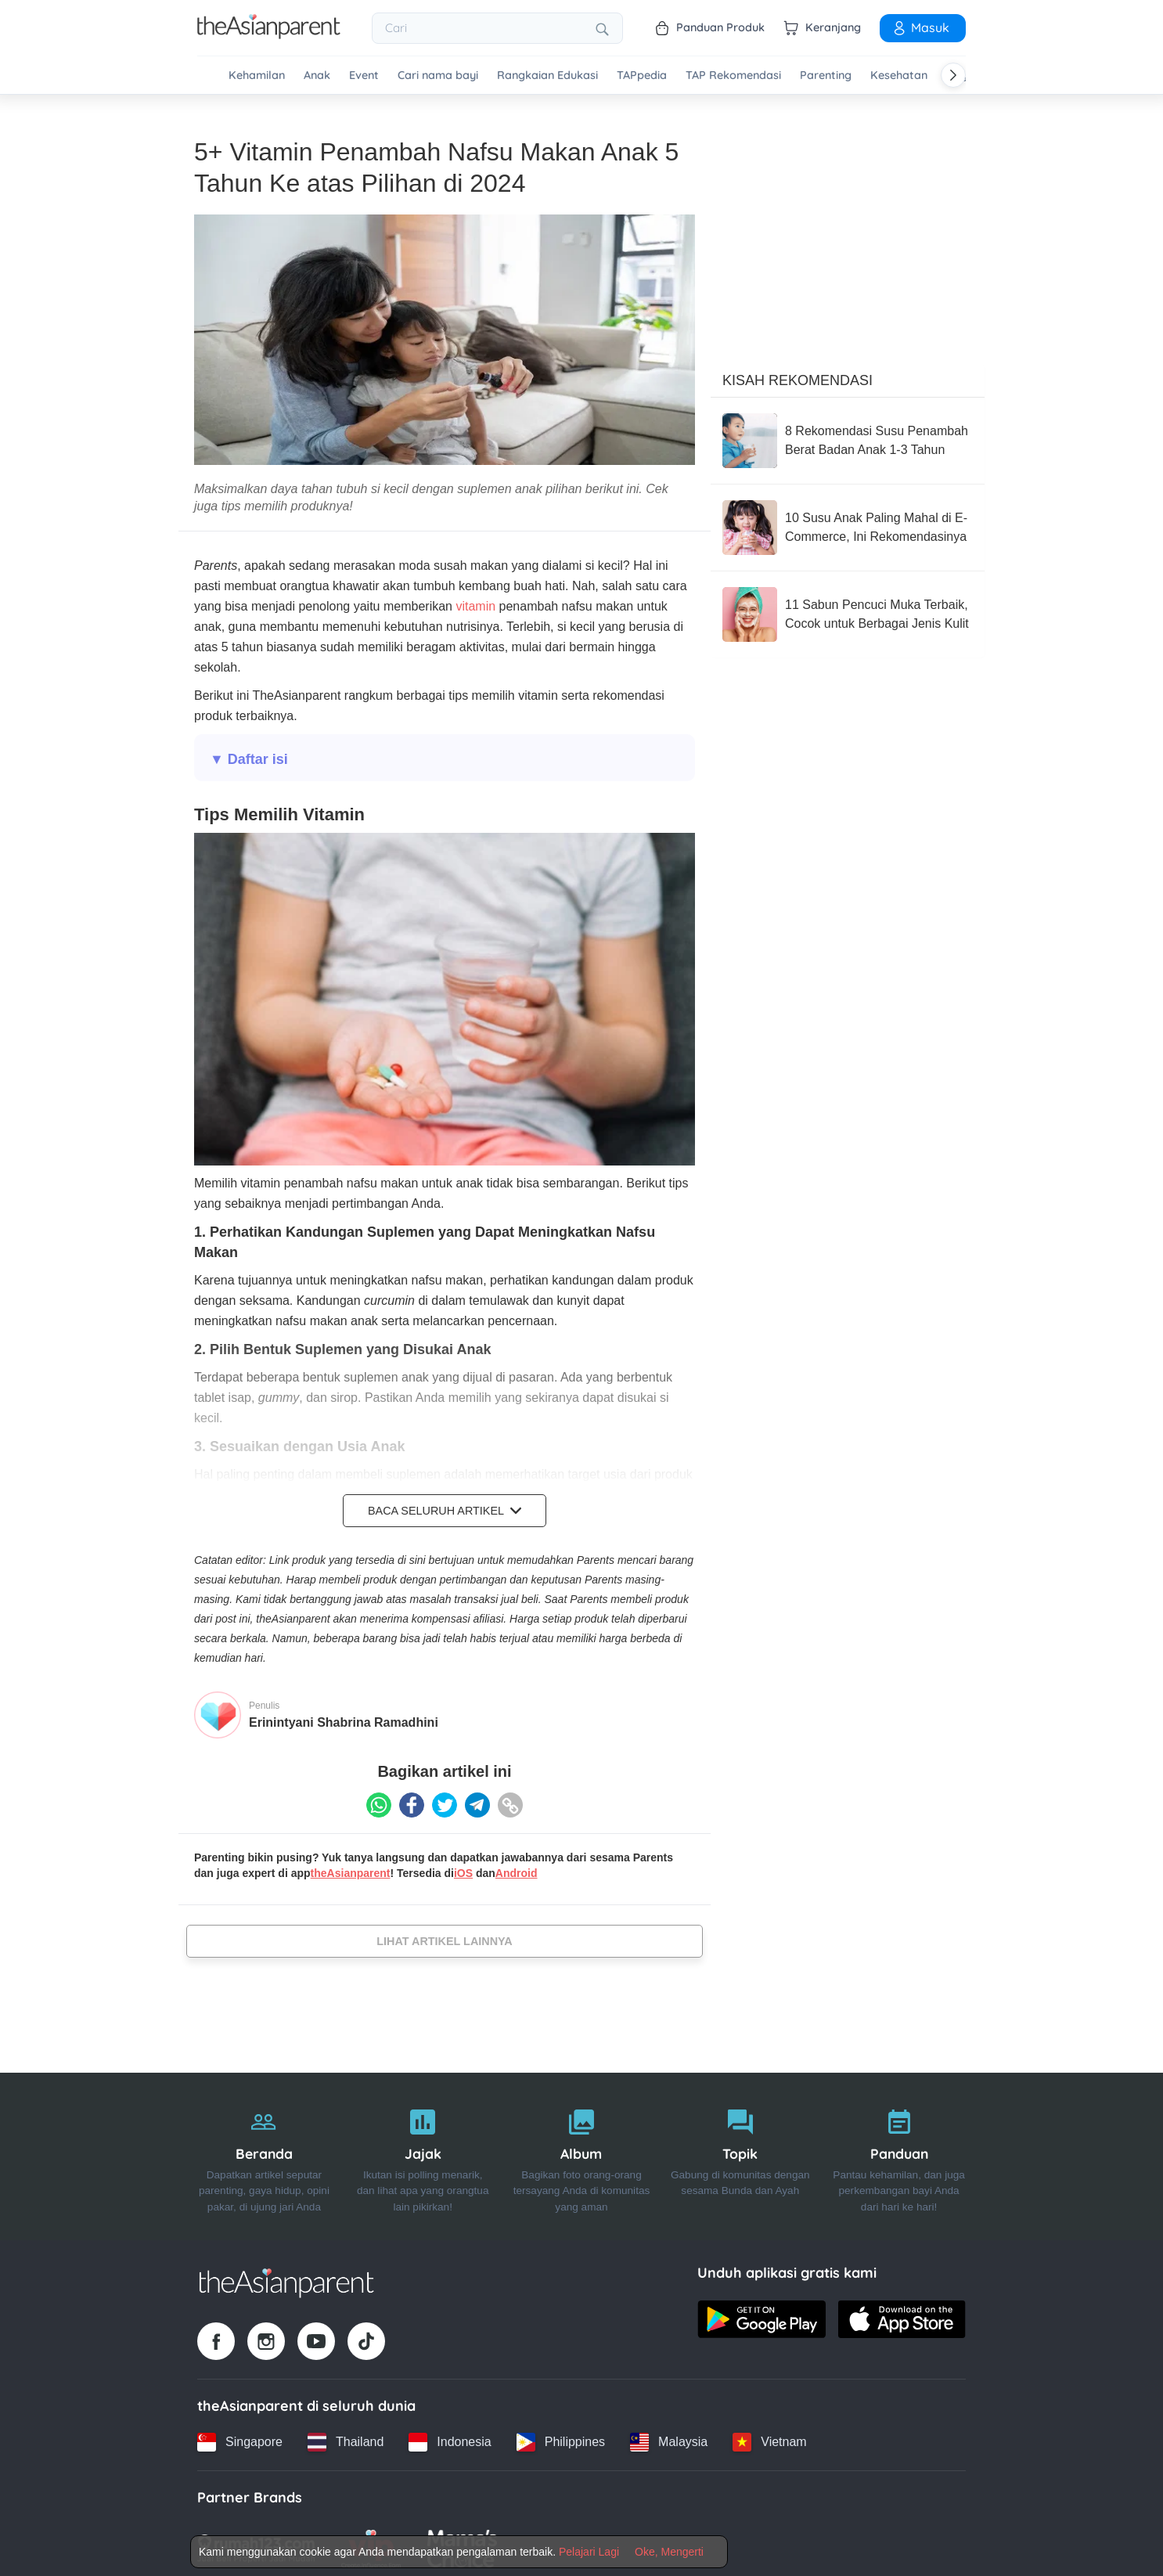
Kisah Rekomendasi (797, 375)
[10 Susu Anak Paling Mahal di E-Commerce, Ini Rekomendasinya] (847, 522)
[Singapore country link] (240, 2436)
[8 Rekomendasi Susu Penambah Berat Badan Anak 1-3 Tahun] (847, 435)
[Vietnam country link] (769, 2436)
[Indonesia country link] (450, 2436)
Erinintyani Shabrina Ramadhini (343, 1717)
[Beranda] (264, 2151)
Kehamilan (257, 75)
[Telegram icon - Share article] (477, 1800)
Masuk (920, 27)
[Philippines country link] (561, 2436)
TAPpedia (642, 75)
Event (364, 75)
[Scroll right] (953, 75)
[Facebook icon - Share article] (411, 1800)
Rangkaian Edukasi (547, 75)
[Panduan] (899, 2151)
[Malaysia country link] (669, 2436)
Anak (317, 75)
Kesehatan (898, 75)
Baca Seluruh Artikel (444, 1505)
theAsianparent (351, 1868)
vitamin (475, 600)
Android (516, 1868)
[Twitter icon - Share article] (444, 1800)
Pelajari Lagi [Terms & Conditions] (589, 2551)
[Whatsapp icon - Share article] (378, 1800)
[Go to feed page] (268, 34)
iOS (463, 1868)
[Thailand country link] (345, 2436)
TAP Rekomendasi (733, 75)
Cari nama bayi (438, 75)
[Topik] (740, 2151)
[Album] (582, 2151)
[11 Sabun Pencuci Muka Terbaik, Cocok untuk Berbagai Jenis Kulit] (847, 609)
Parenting (826, 75)
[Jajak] (423, 2151)
